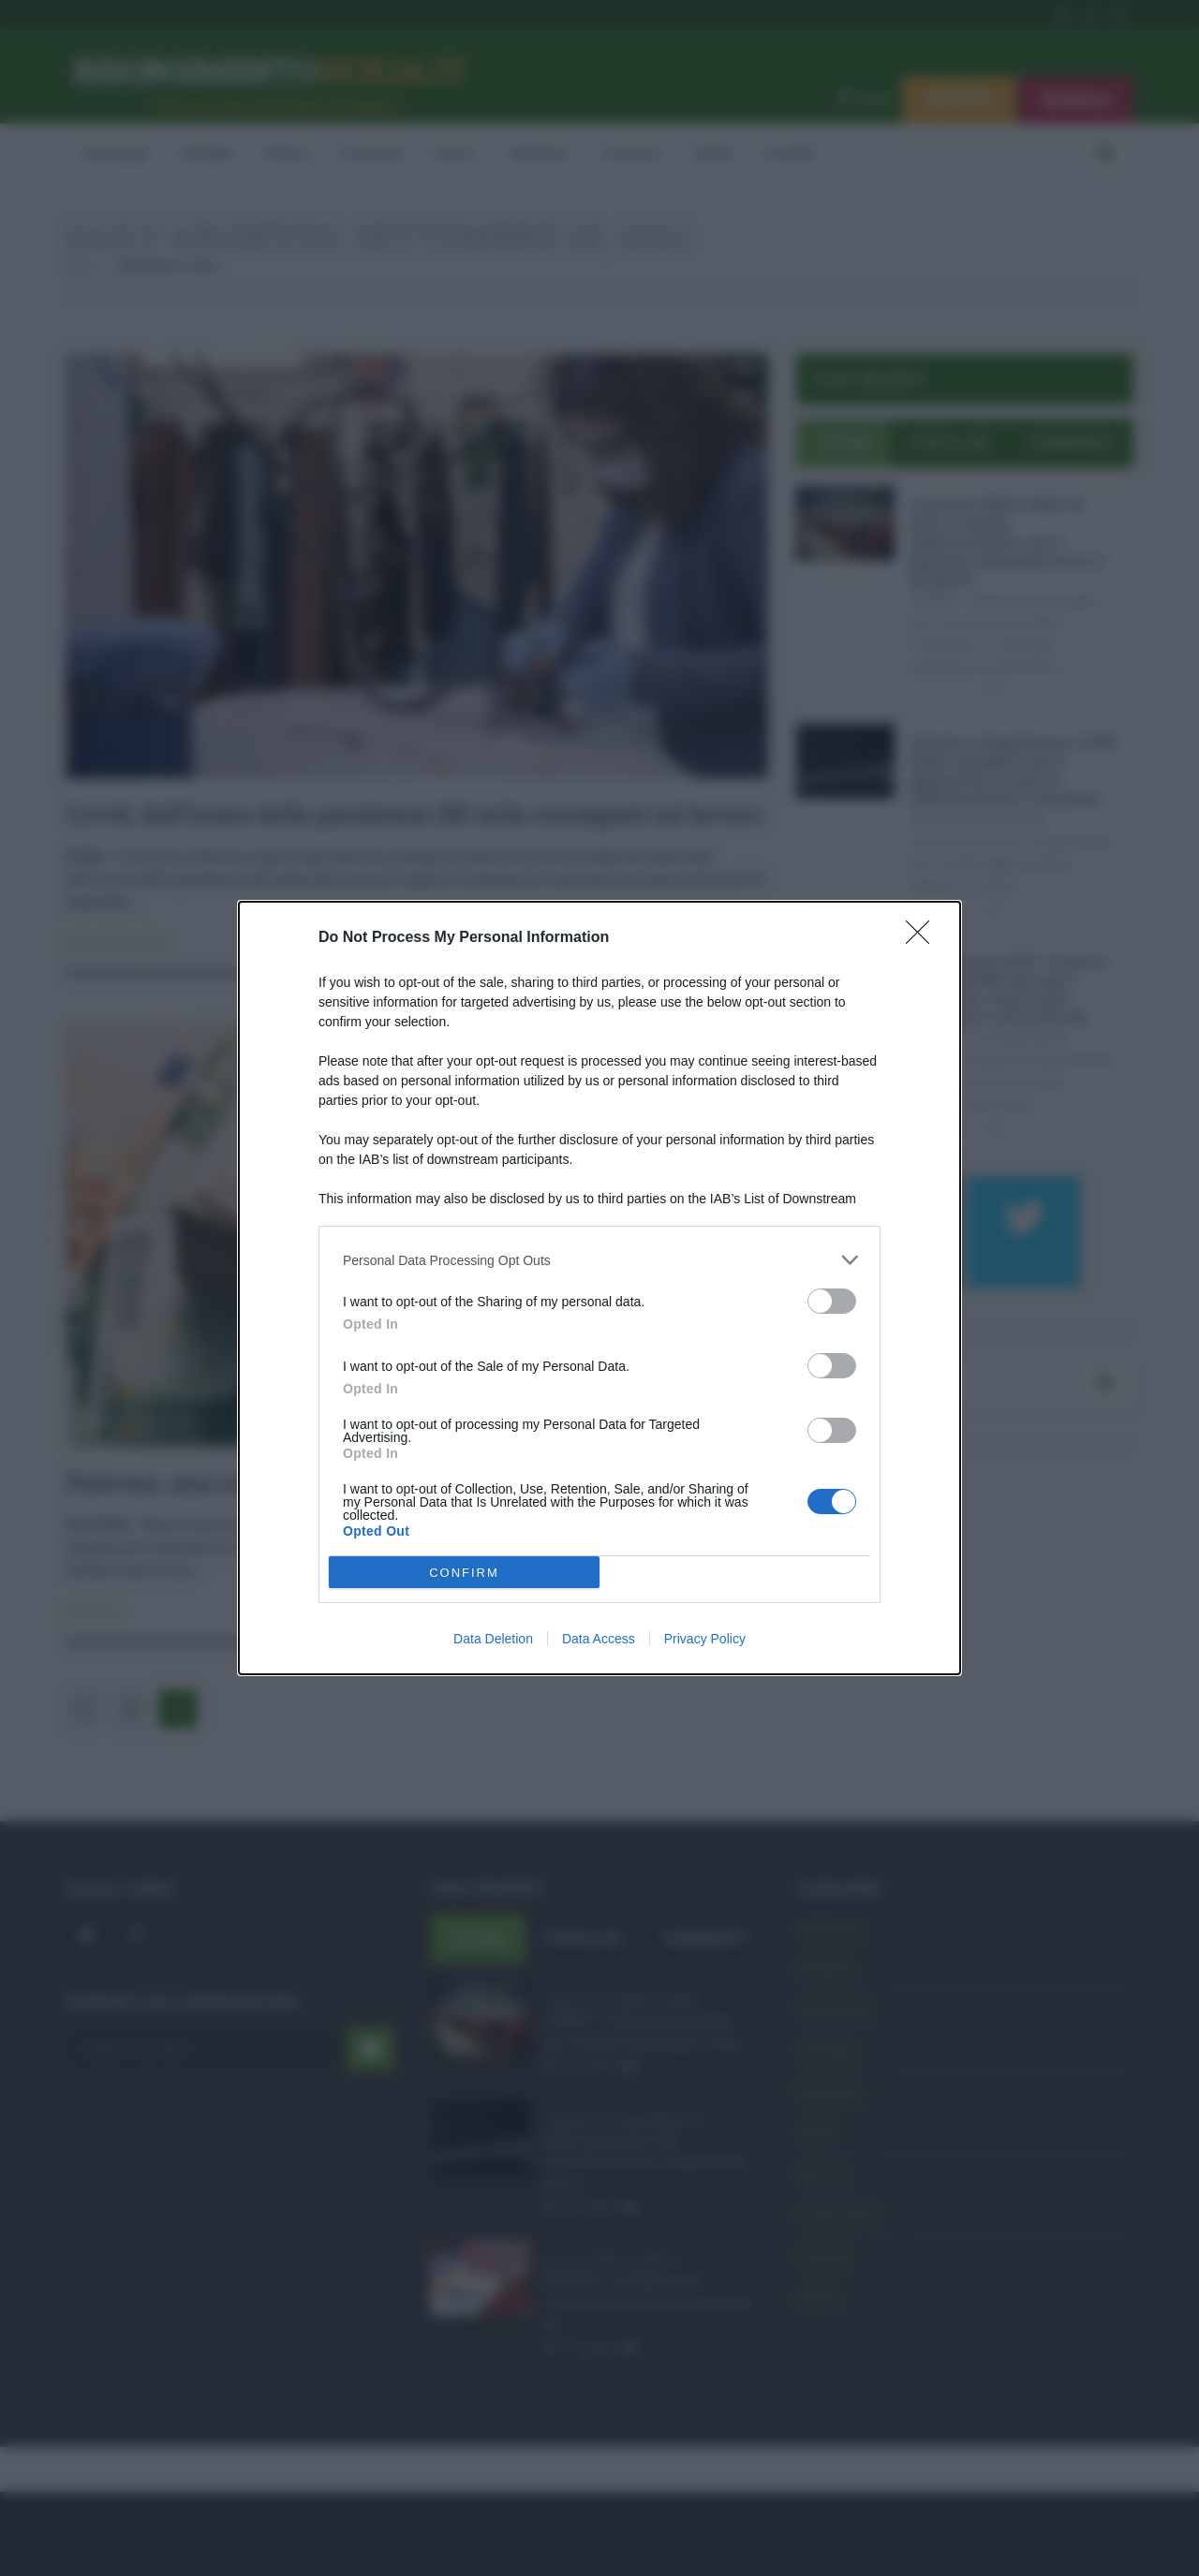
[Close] (923, 938)
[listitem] (599, 1260)
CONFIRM (464, 1573)
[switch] (831, 1301)
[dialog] (599, 1288)
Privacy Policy (705, 1638)
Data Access (598, 1638)
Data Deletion (493, 1638)
